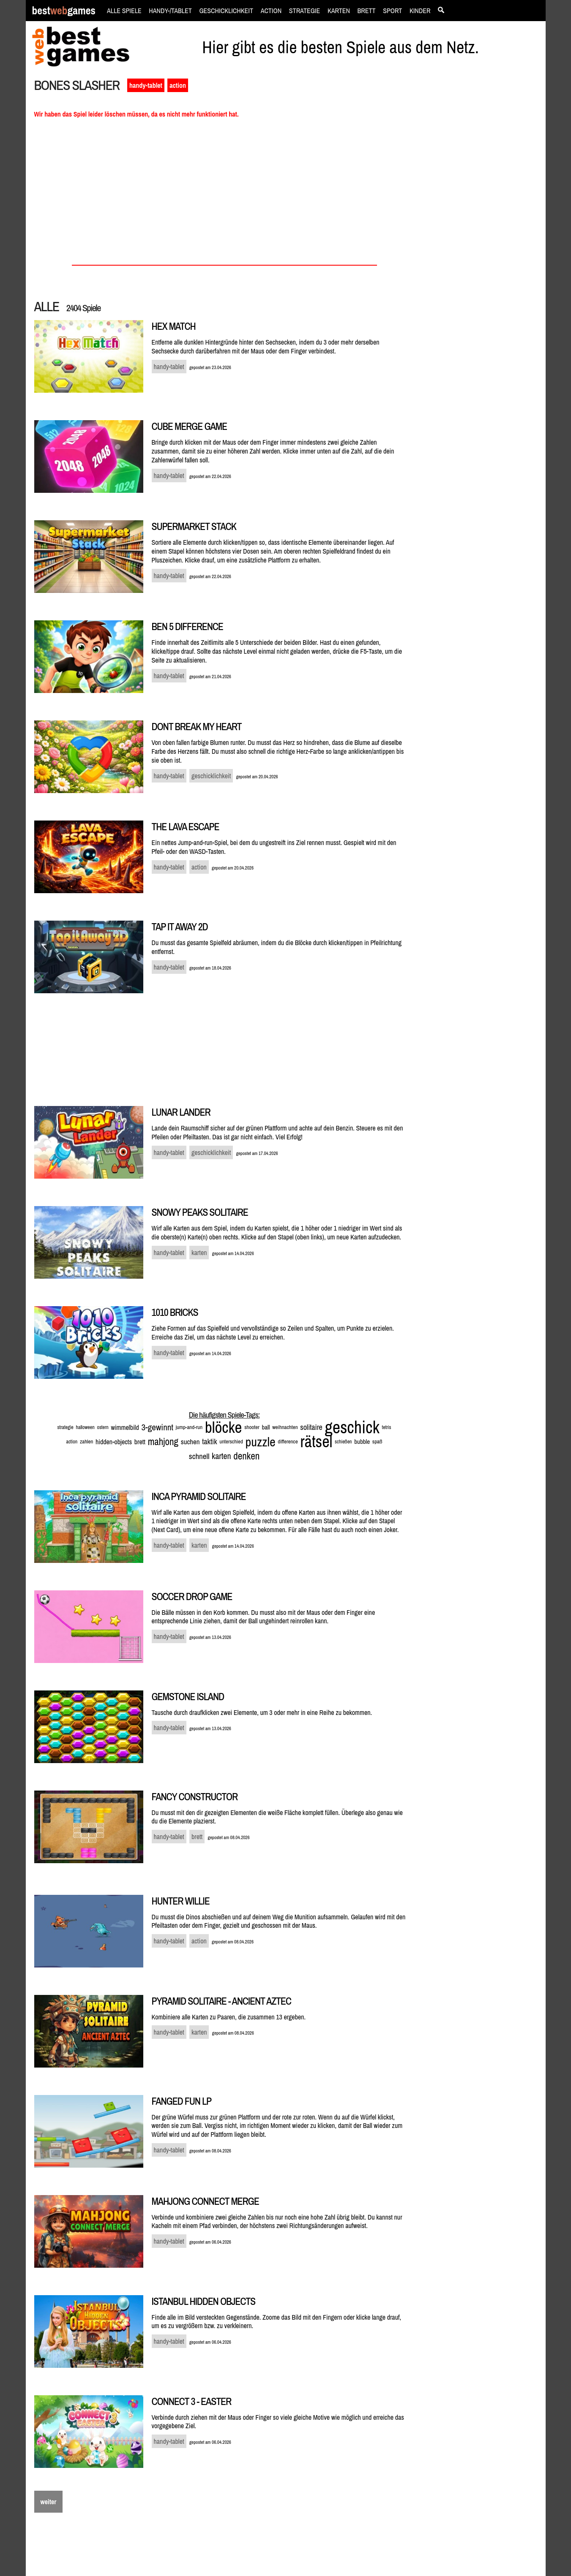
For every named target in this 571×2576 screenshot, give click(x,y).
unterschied (231, 1441)
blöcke (223, 1427)
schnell (199, 1456)
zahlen (86, 1441)
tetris (386, 1427)
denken (246, 1455)
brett (139, 1441)
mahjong (163, 1441)
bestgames (64, 10)
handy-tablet (145, 85)
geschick (352, 1427)
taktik (209, 1441)
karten (221, 1456)
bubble (362, 1441)
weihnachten (285, 1427)
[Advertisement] (481, 222)
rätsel (316, 1441)
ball (266, 1427)
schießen (343, 1441)
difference (288, 1441)
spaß (377, 1441)
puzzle (261, 1441)
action (177, 85)
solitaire (311, 1427)
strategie (65, 1427)
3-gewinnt (157, 1427)
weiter (49, 2501)
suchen (190, 1441)
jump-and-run (189, 1427)
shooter (252, 1427)
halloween (85, 1427)
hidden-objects (114, 1441)
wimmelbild (125, 1427)
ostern (102, 1427)
